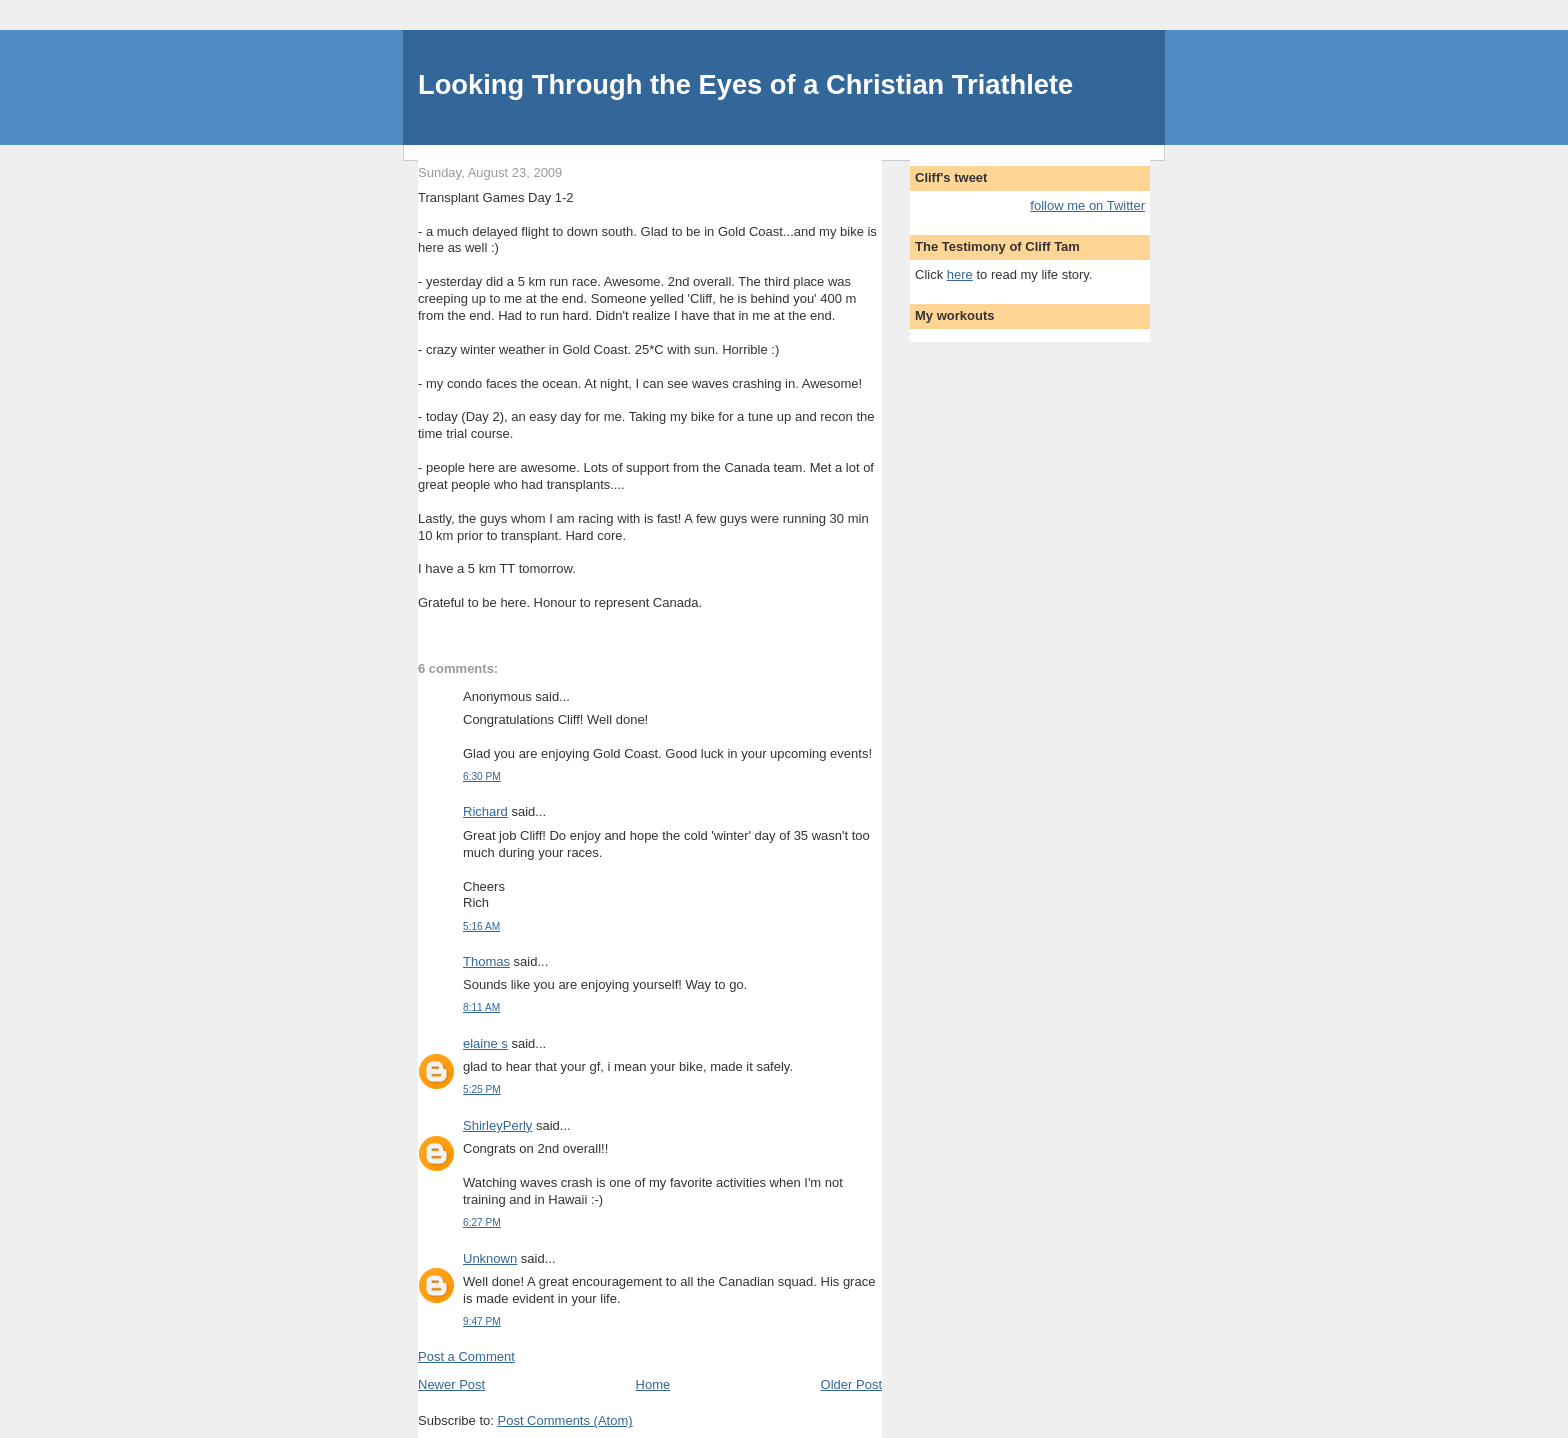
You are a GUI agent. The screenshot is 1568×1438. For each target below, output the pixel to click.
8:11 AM (481, 1007)
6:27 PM (482, 1222)
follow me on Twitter (1087, 205)
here (960, 274)
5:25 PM (482, 1089)
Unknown (490, 1258)
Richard (485, 811)
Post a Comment (466, 1356)
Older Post (851, 1384)
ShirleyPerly (497, 1125)
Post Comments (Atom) (565, 1420)
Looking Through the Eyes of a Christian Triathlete (745, 84)
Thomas (486, 961)
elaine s (485, 1043)
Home (653, 1384)
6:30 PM (482, 776)
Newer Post (451, 1384)
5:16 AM (481, 926)
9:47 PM (482, 1321)
